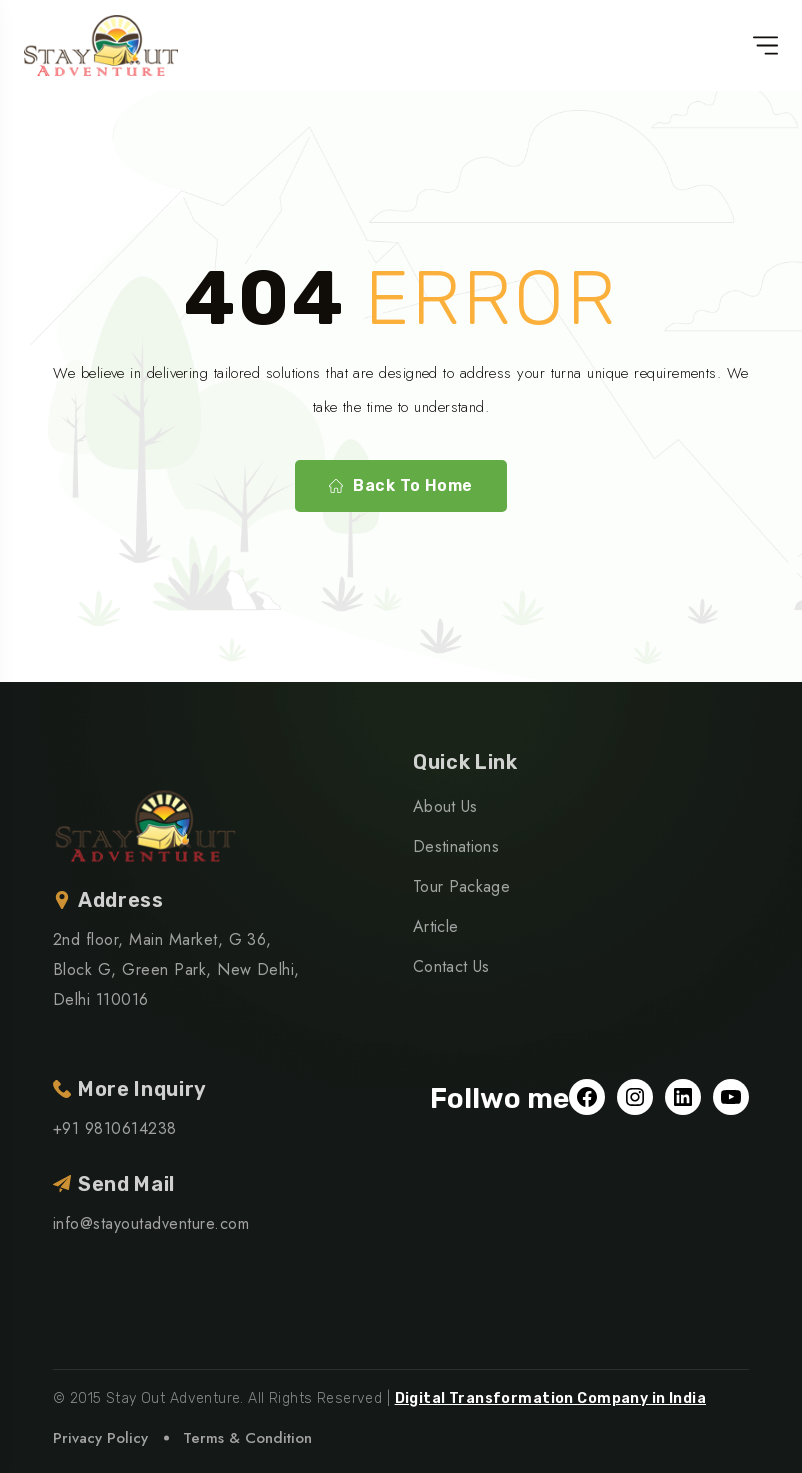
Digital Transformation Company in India (550, 1398)
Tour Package (461, 886)
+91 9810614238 (115, 1128)
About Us (445, 806)
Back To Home (401, 486)
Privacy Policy (100, 1438)
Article (435, 926)
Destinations (456, 846)
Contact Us (451, 966)
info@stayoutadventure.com (151, 1223)
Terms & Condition (247, 1438)
